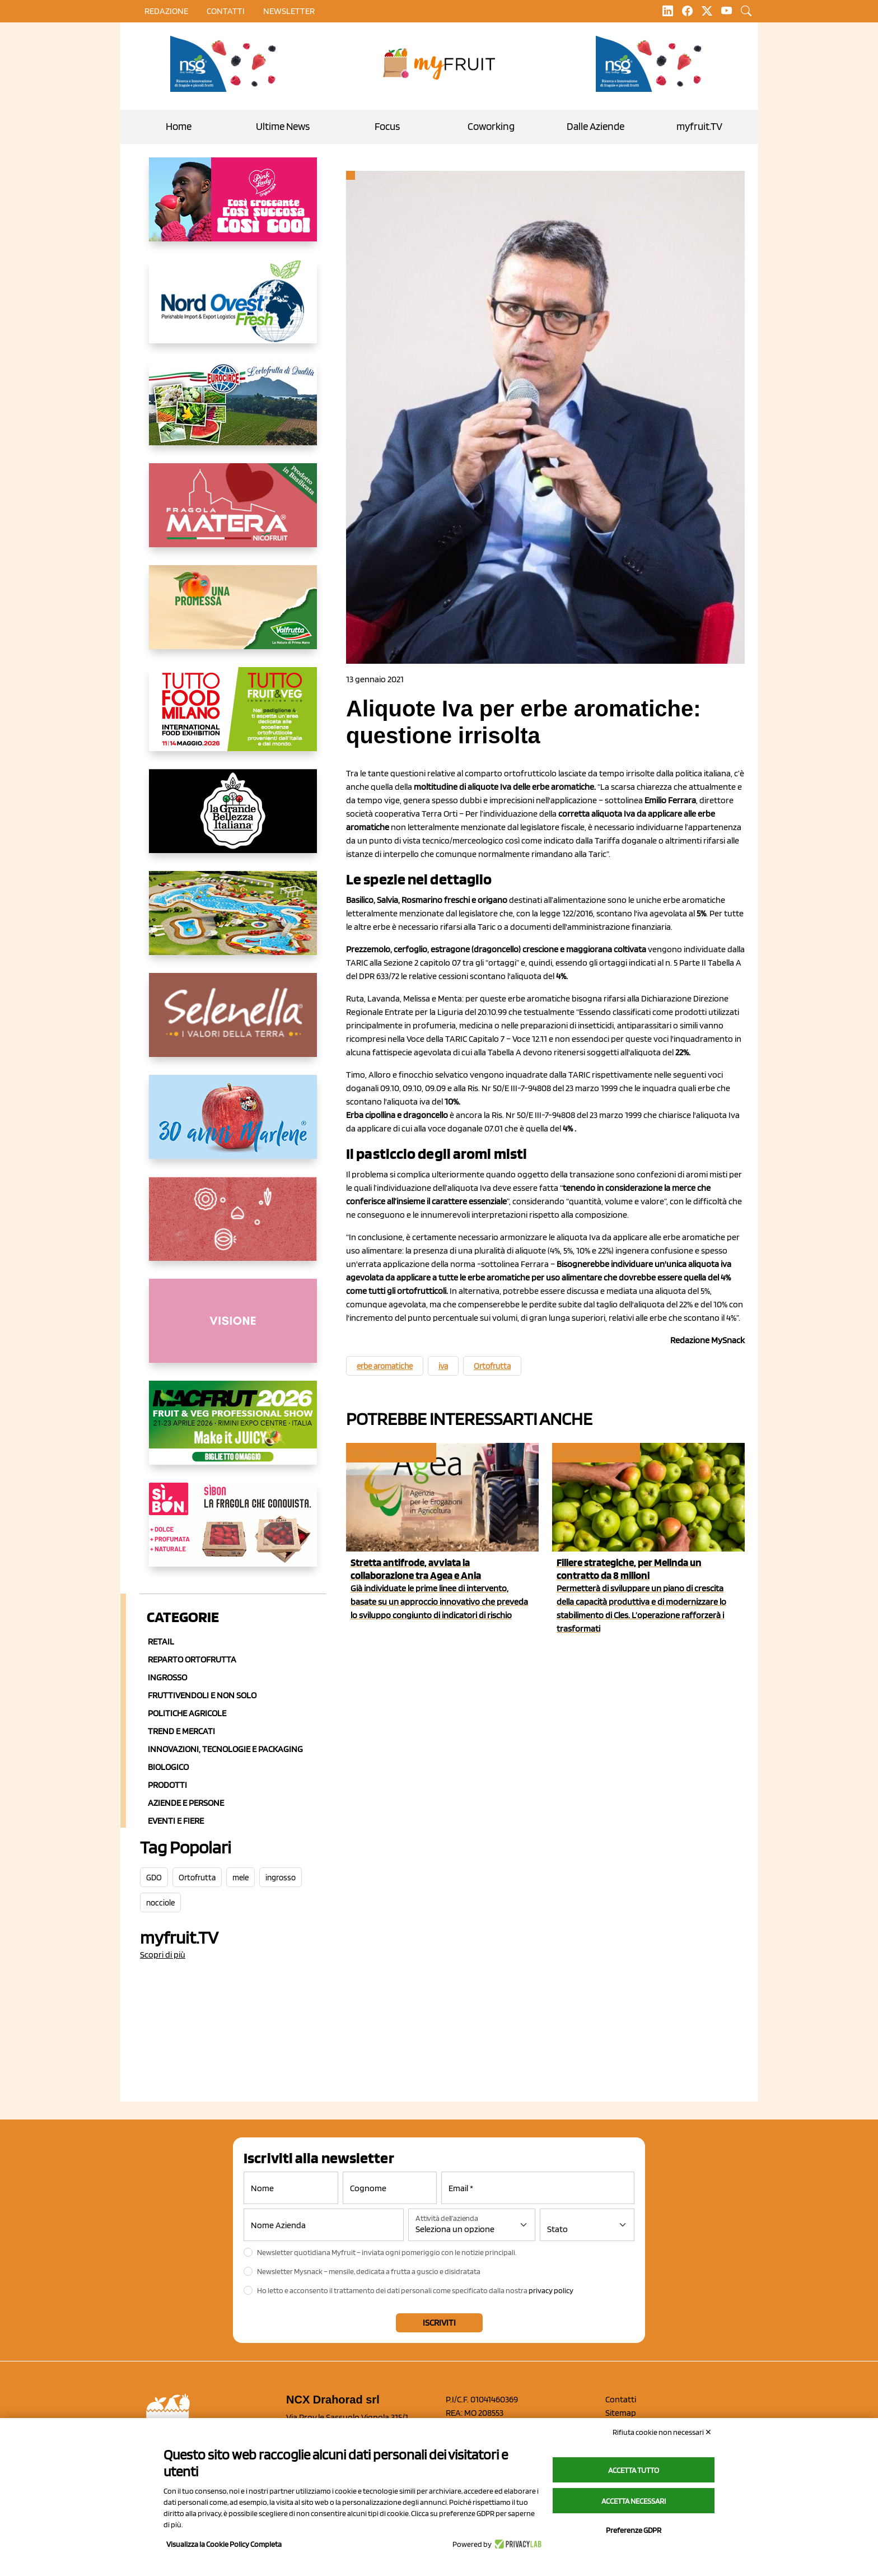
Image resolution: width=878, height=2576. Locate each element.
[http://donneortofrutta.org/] (233, 1330)
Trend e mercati (181, 1731)
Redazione (166, 11)
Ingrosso (167, 1677)
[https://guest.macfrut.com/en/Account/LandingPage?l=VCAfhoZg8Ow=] (233, 1432)
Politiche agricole (187, 1713)
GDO (154, 1877)
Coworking (491, 126)
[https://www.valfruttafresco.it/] (233, 616)
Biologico (168, 1767)
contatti (226, 11)
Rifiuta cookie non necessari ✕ (662, 2432)
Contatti (620, 2399)
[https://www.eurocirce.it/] (233, 412)
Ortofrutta (197, 1877)
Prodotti (167, 1785)
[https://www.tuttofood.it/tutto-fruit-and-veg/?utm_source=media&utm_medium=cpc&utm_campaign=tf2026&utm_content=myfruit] (233, 718)
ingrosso (280, 1877)
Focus (387, 126)
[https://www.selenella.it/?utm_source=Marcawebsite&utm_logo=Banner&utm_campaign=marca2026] (233, 1024)
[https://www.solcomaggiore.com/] (233, 1228)
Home (179, 126)
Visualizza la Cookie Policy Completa (224, 2544)
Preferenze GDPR (633, 2530)
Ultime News (283, 126)
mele (240, 1877)
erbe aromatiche (385, 1366)
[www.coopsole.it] (233, 1534)
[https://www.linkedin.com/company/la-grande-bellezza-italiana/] (233, 820)
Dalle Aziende (595, 126)
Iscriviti (439, 2322)
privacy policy (551, 2290)
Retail (161, 1641)
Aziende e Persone (186, 1802)
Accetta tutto (633, 2470)
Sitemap (620, 2412)
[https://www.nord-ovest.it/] (233, 310)
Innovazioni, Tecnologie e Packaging (225, 1749)
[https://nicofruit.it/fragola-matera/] (233, 514)
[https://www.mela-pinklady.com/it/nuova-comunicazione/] (233, 208)
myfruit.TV (699, 126)
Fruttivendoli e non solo (202, 1695)
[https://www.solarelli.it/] (233, 922)
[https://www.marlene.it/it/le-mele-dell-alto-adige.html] (233, 1126)
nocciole (160, 1903)
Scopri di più (162, 1954)
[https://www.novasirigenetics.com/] (226, 64)
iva (443, 1366)
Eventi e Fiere (176, 1820)
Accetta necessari (633, 2500)
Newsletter (289, 11)
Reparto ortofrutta (192, 1659)
